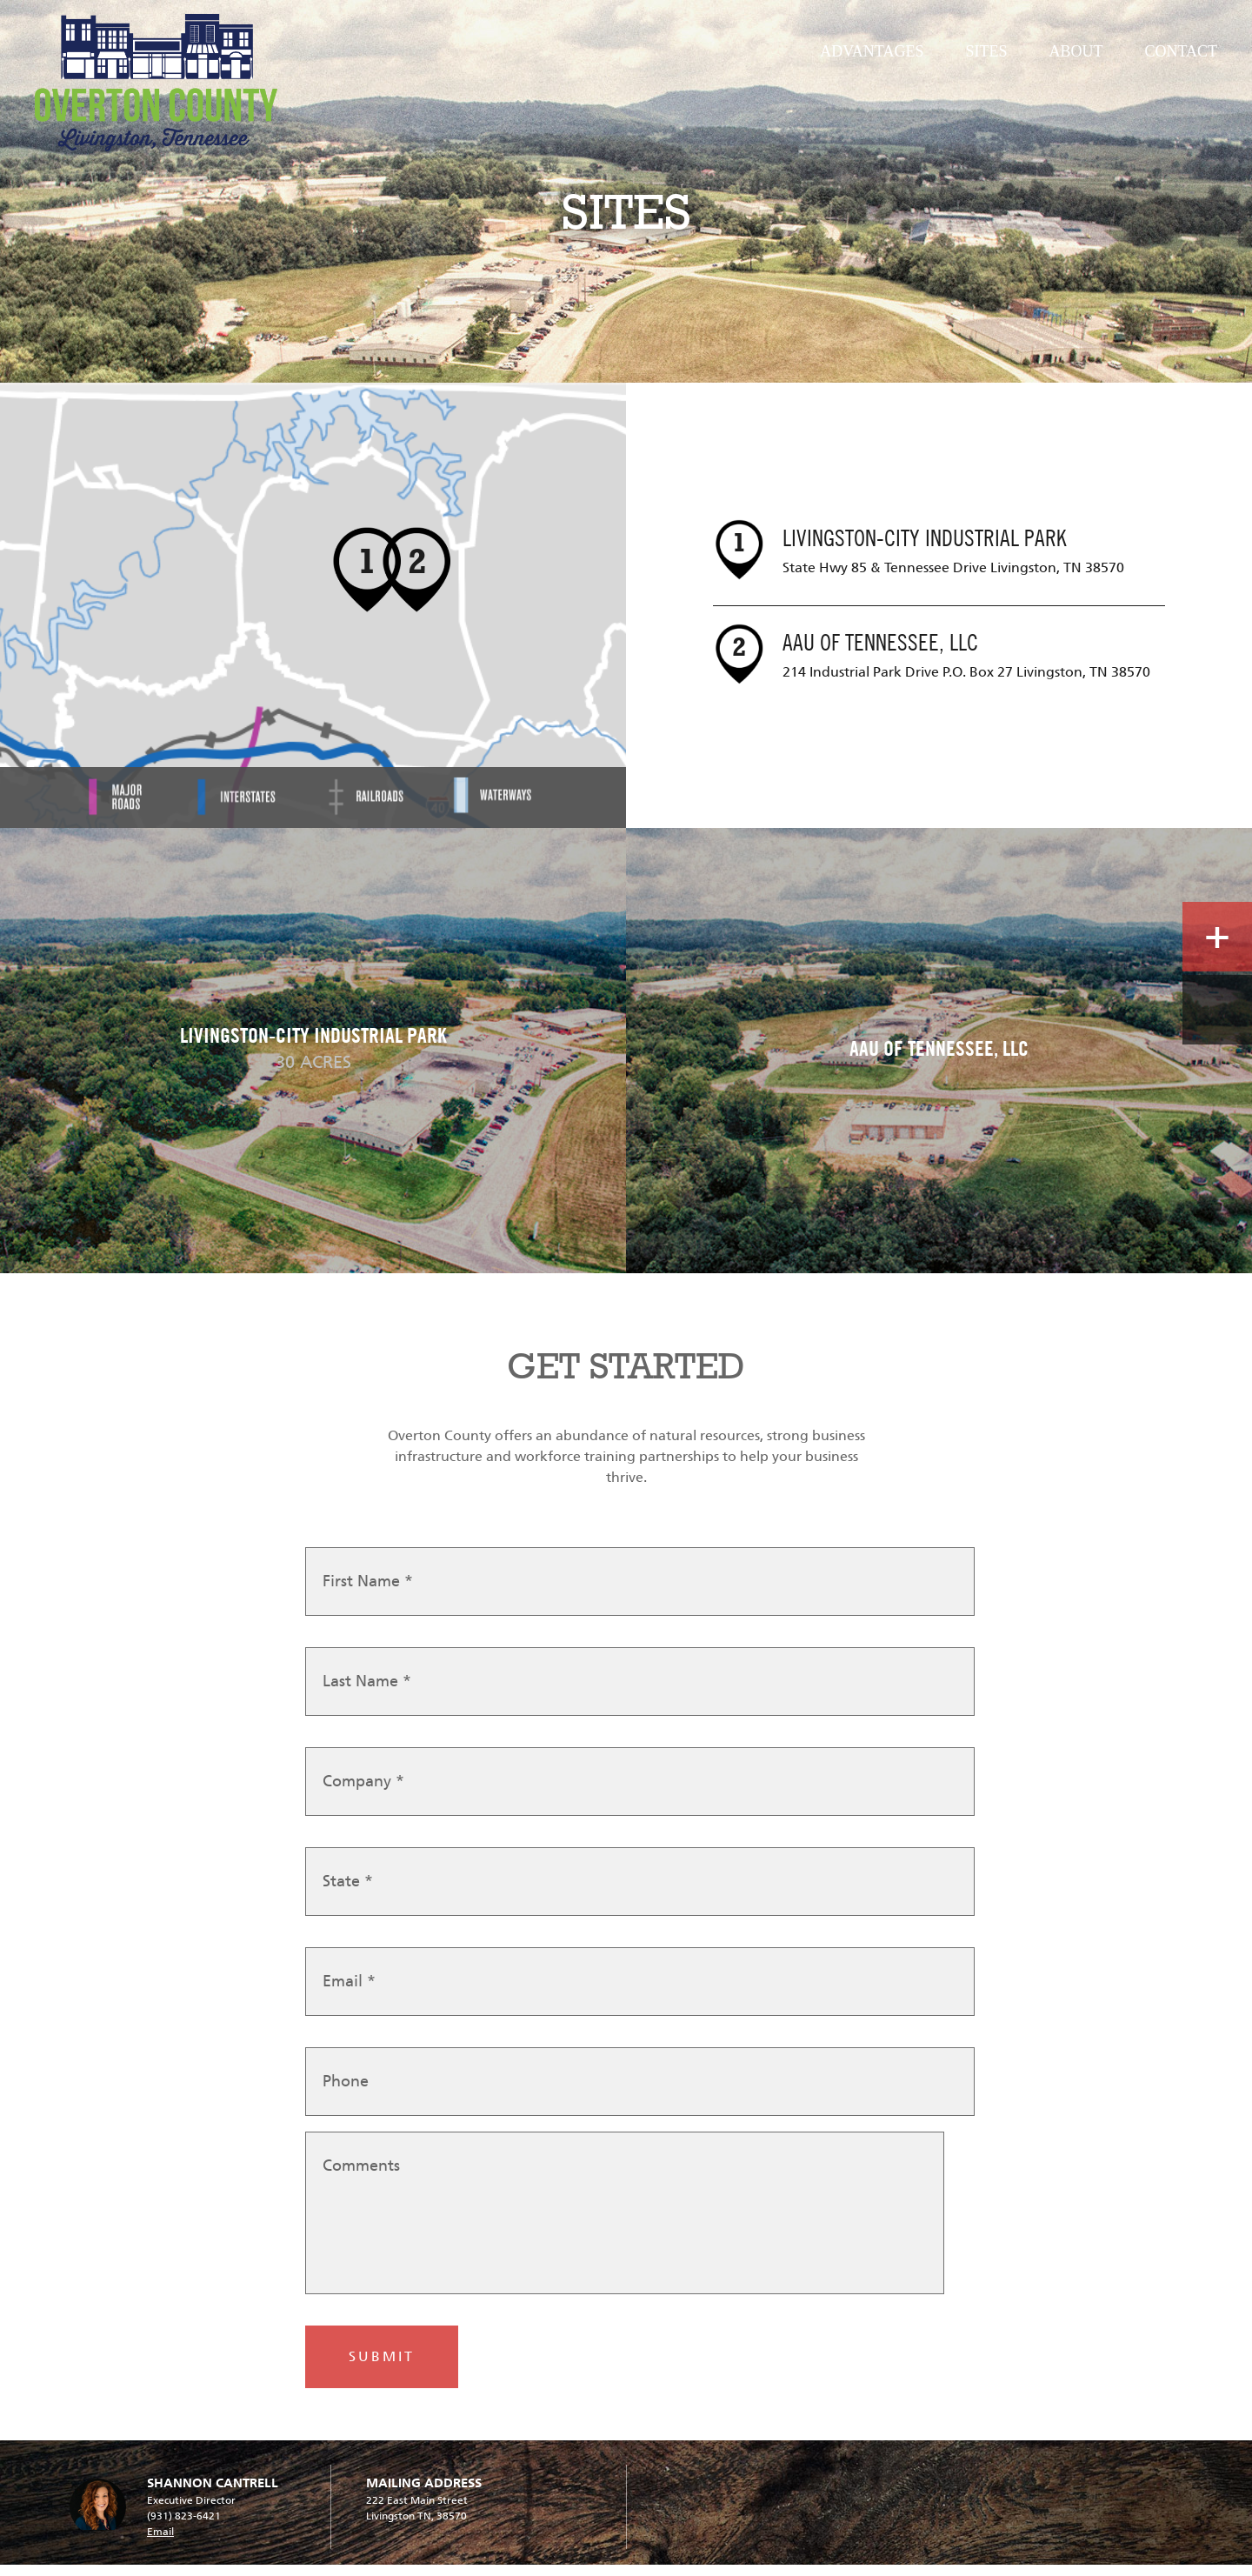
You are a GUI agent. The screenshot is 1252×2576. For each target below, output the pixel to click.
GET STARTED (626, 1365)
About (1075, 51)
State (348, 1895)
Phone (346, 2095)
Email (349, 1995)
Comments (361, 2179)
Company (363, 1795)
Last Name (367, 1695)
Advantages (871, 51)
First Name (368, 1595)
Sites (986, 51)
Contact (1180, 51)
